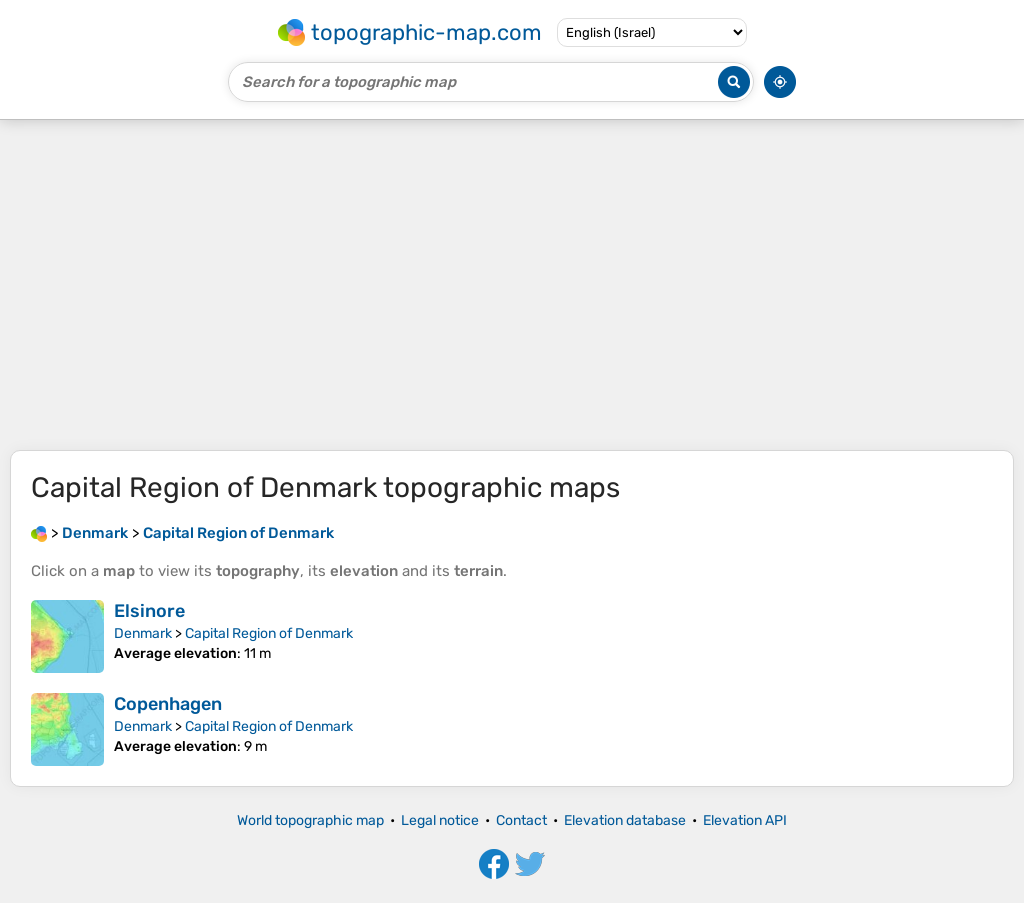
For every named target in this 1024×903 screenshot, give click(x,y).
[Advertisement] (512, 285)
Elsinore (149, 611)
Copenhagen (168, 704)
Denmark (143, 633)
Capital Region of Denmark (269, 633)
